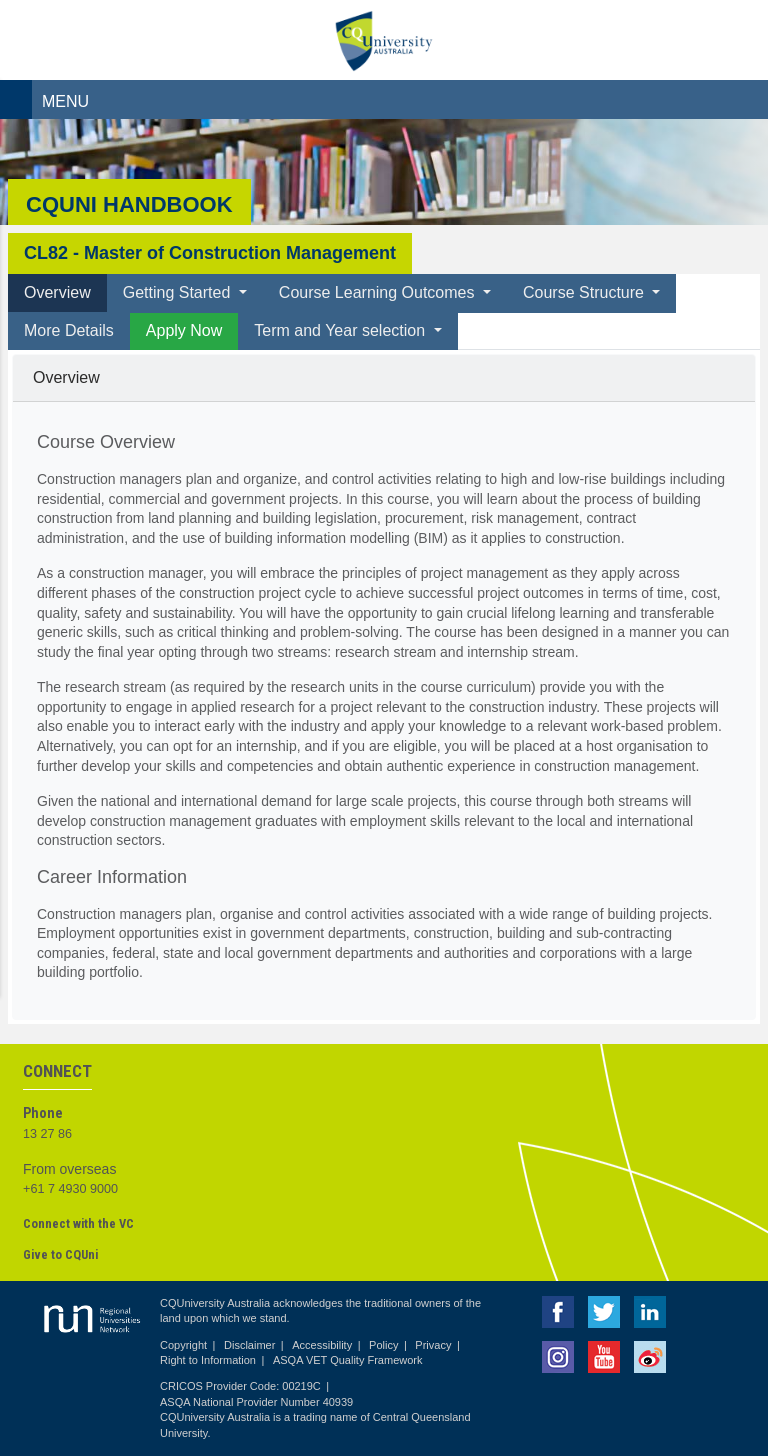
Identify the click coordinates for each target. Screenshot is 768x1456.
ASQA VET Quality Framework (348, 1360)
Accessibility (322, 1345)
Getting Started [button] (179, 292)
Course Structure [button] (585, 292)
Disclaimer (249, 1345)
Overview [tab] (57, 292)
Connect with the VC (78, 1223)
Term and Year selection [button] (341, 330)
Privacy (433, 1345)
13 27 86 (47, 1134)
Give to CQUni (60, 1254)
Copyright (183, 1345)
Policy (383, 1345)
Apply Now (184, 330)
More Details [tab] (69, 330)
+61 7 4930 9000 (70, 1189)
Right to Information (208, 1360)
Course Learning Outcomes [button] (379, 292)
